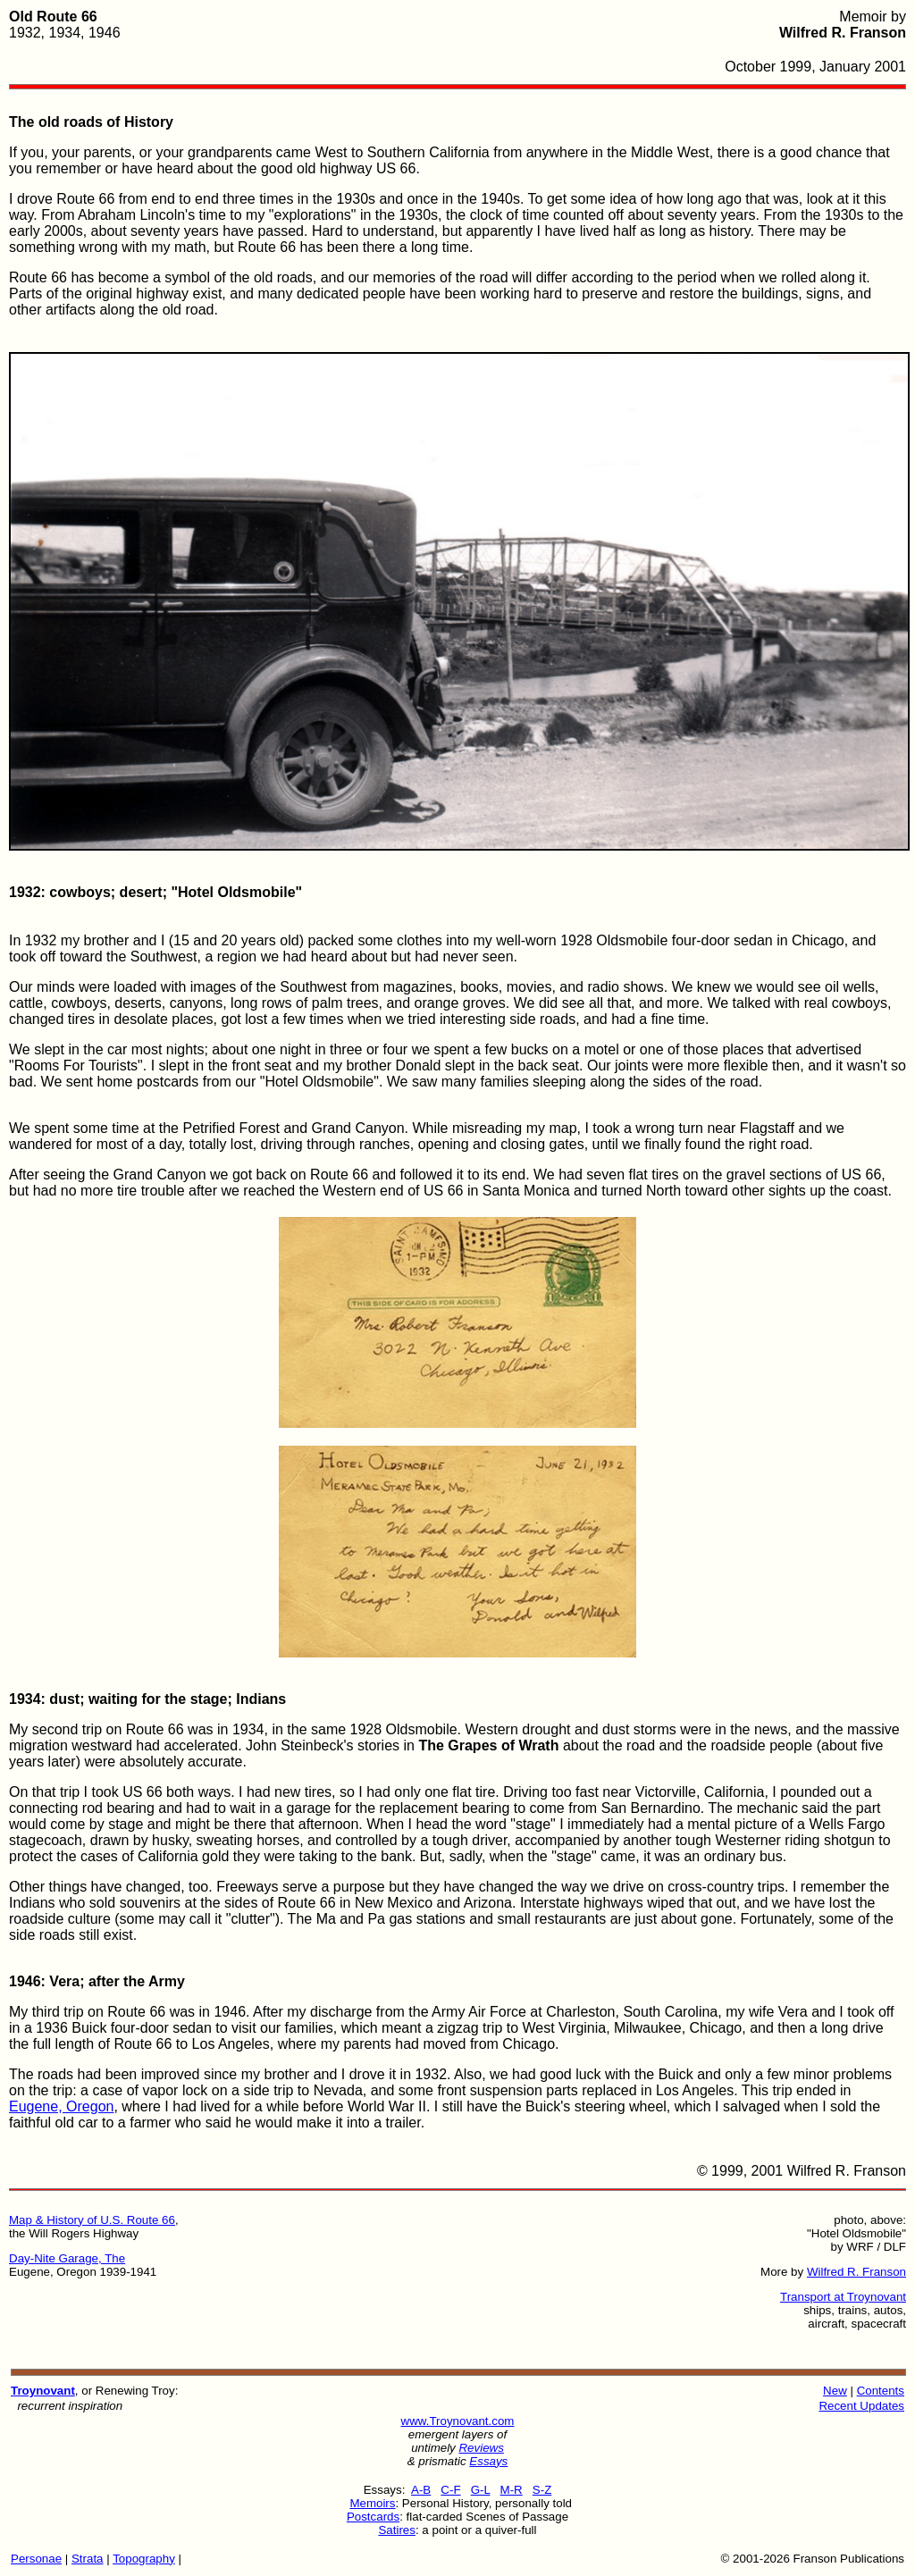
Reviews (480, 2447)
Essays (488, 2461)
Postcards (373, 2516)
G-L (481, 2489)
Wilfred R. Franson (856, 2271)
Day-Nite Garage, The (67, 2258)
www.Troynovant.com (458, 2421)
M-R (511, 2489)
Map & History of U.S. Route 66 (92, 2220)
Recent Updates (861, 2405)
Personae (36, 2558)
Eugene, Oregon (61, 2106)
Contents (880, 2390)
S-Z (542, 2489)
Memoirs (372, 2503)
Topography (144, 2558)
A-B (421, 2489)
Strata (87, 2558)
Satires (396, 2530)
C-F (450, 2489)
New (835, 2390)
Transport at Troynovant (843, 2296)
